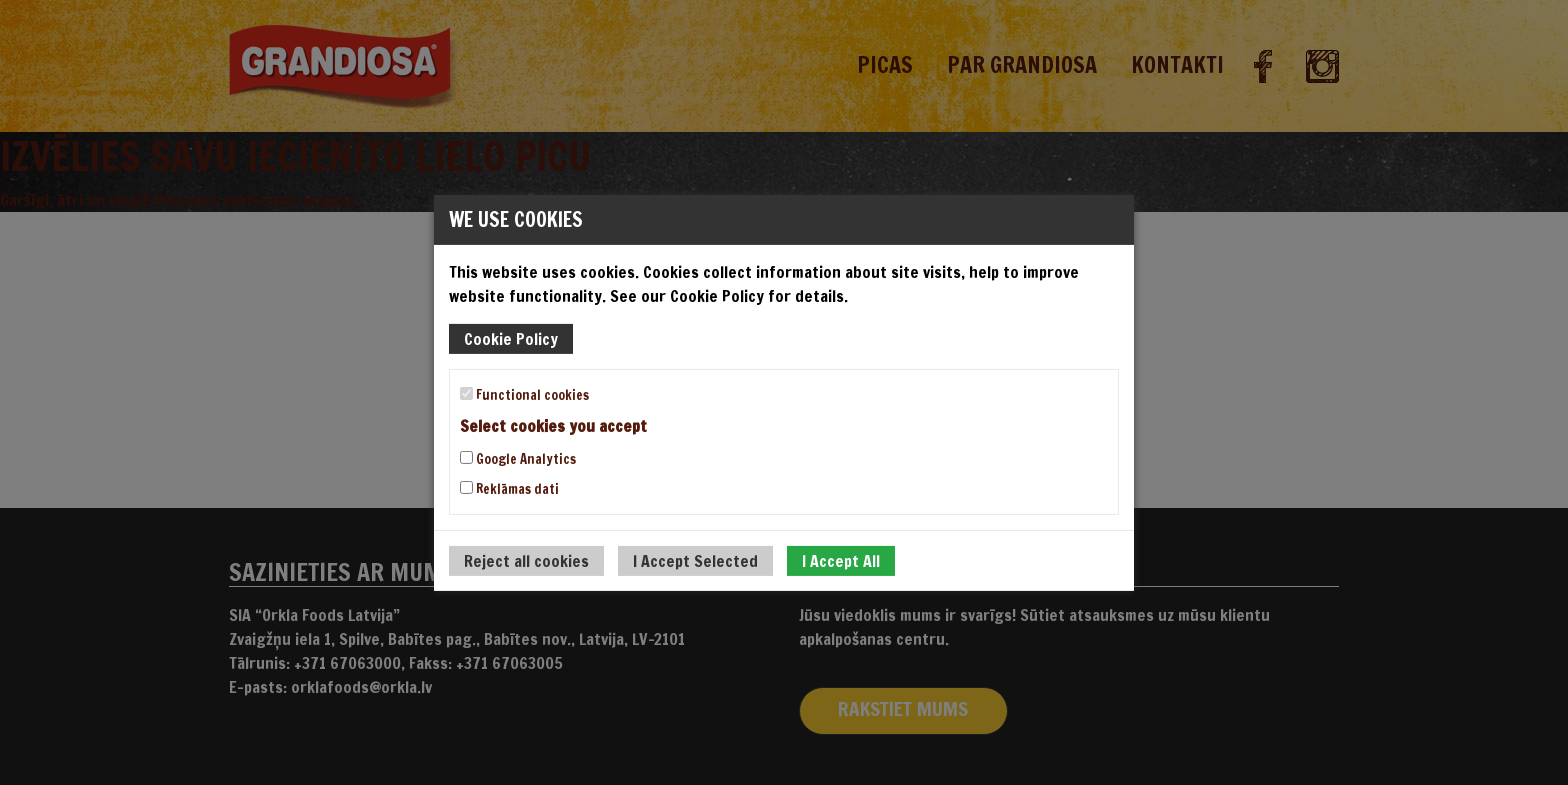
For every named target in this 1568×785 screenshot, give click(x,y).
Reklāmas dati (509, 489)
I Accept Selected (695, 561)
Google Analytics (518, 459)
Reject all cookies (526, 561)
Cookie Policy (511, 338)
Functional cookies (524, 394)
